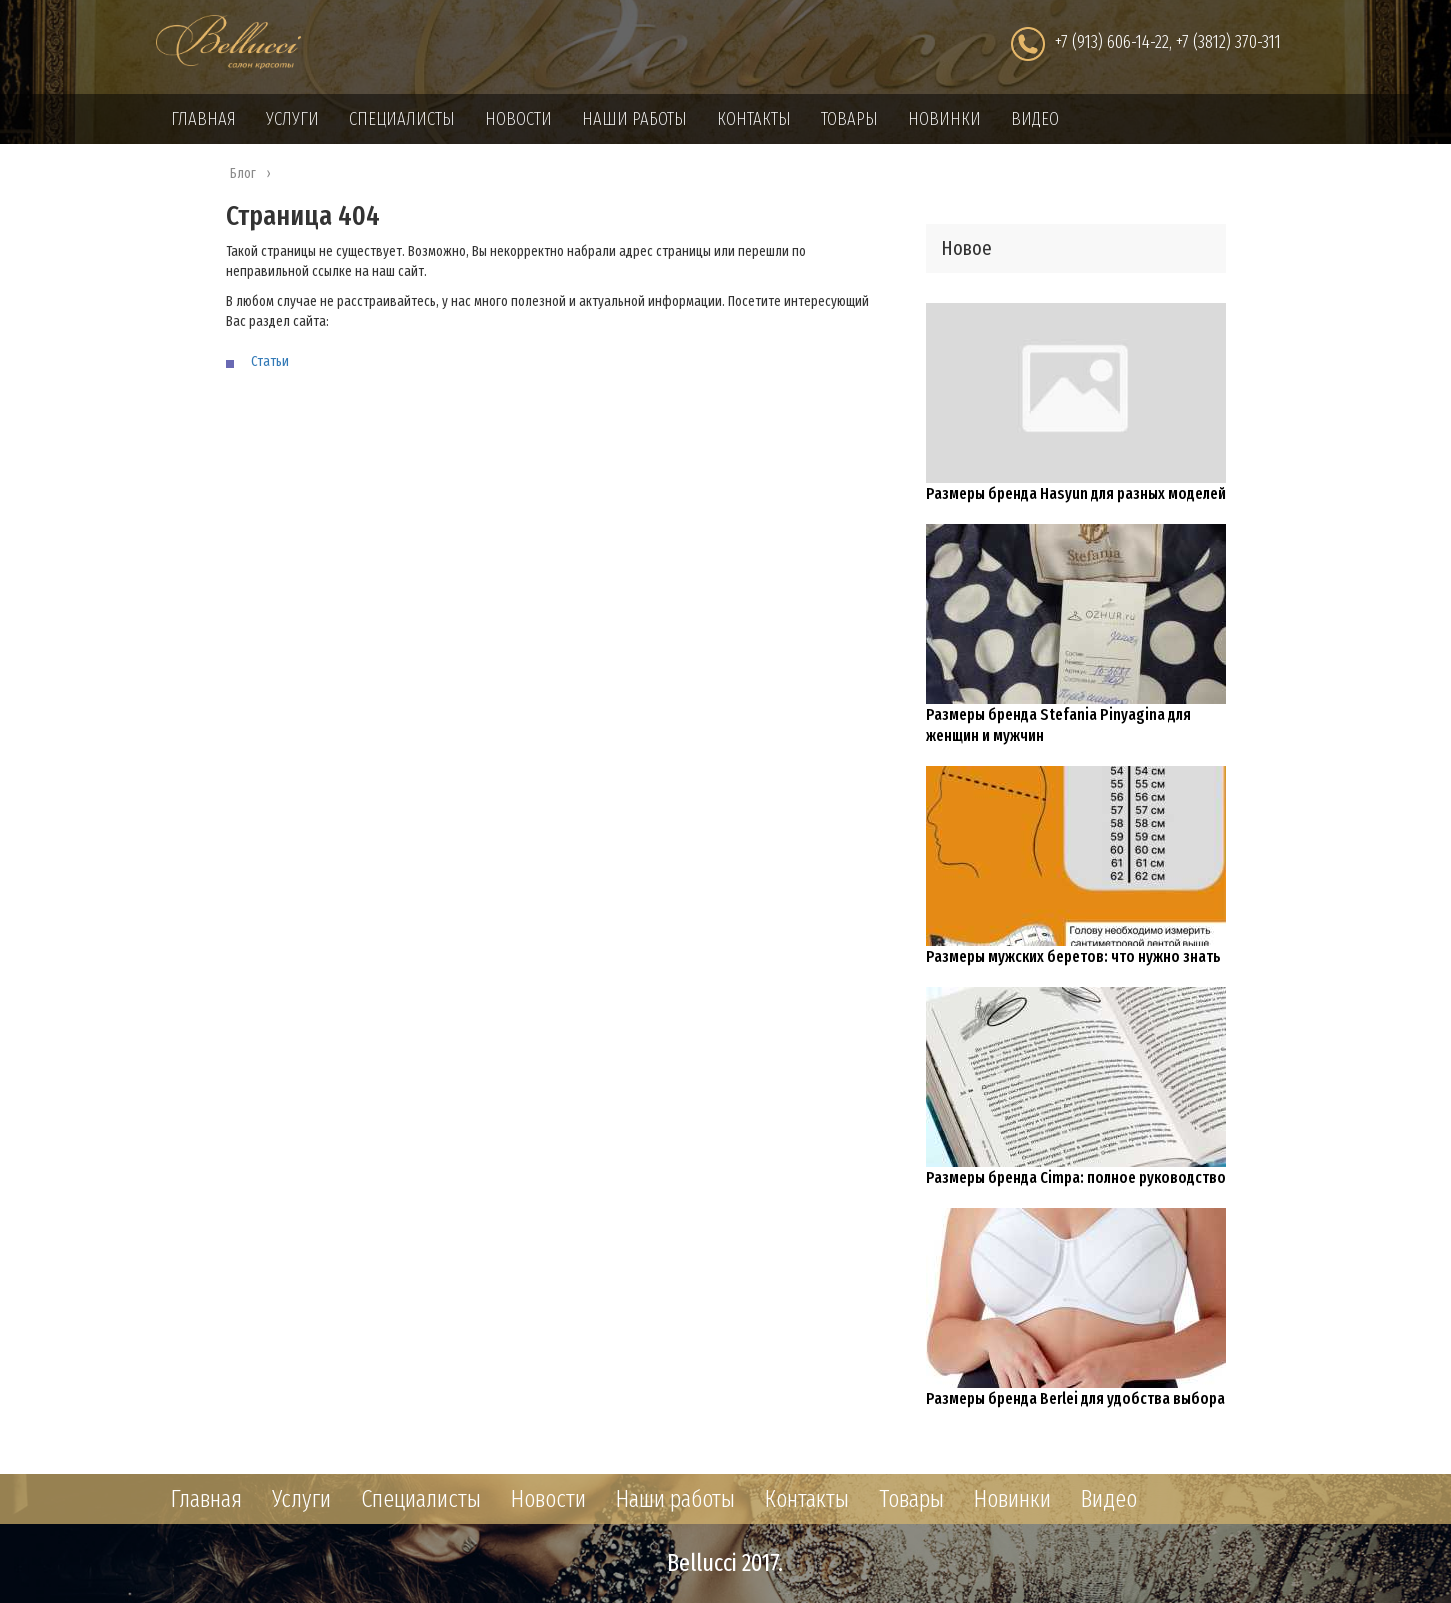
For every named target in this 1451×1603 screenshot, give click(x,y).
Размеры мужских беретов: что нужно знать (1073, 956)
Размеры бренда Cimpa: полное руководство (1076, 1177)
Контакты (754, 119)
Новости (518, 119)
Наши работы (634, 119)
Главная (203, 119)
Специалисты (402, 119)
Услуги (292, 119)
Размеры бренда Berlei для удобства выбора (1075, 1398)
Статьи (270, 361)
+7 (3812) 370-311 (1228, 42)
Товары (849, 119)
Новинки (944, 119)
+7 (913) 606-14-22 (1112, 42)
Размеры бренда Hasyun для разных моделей (1076, 493)
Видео (1035, 119)
